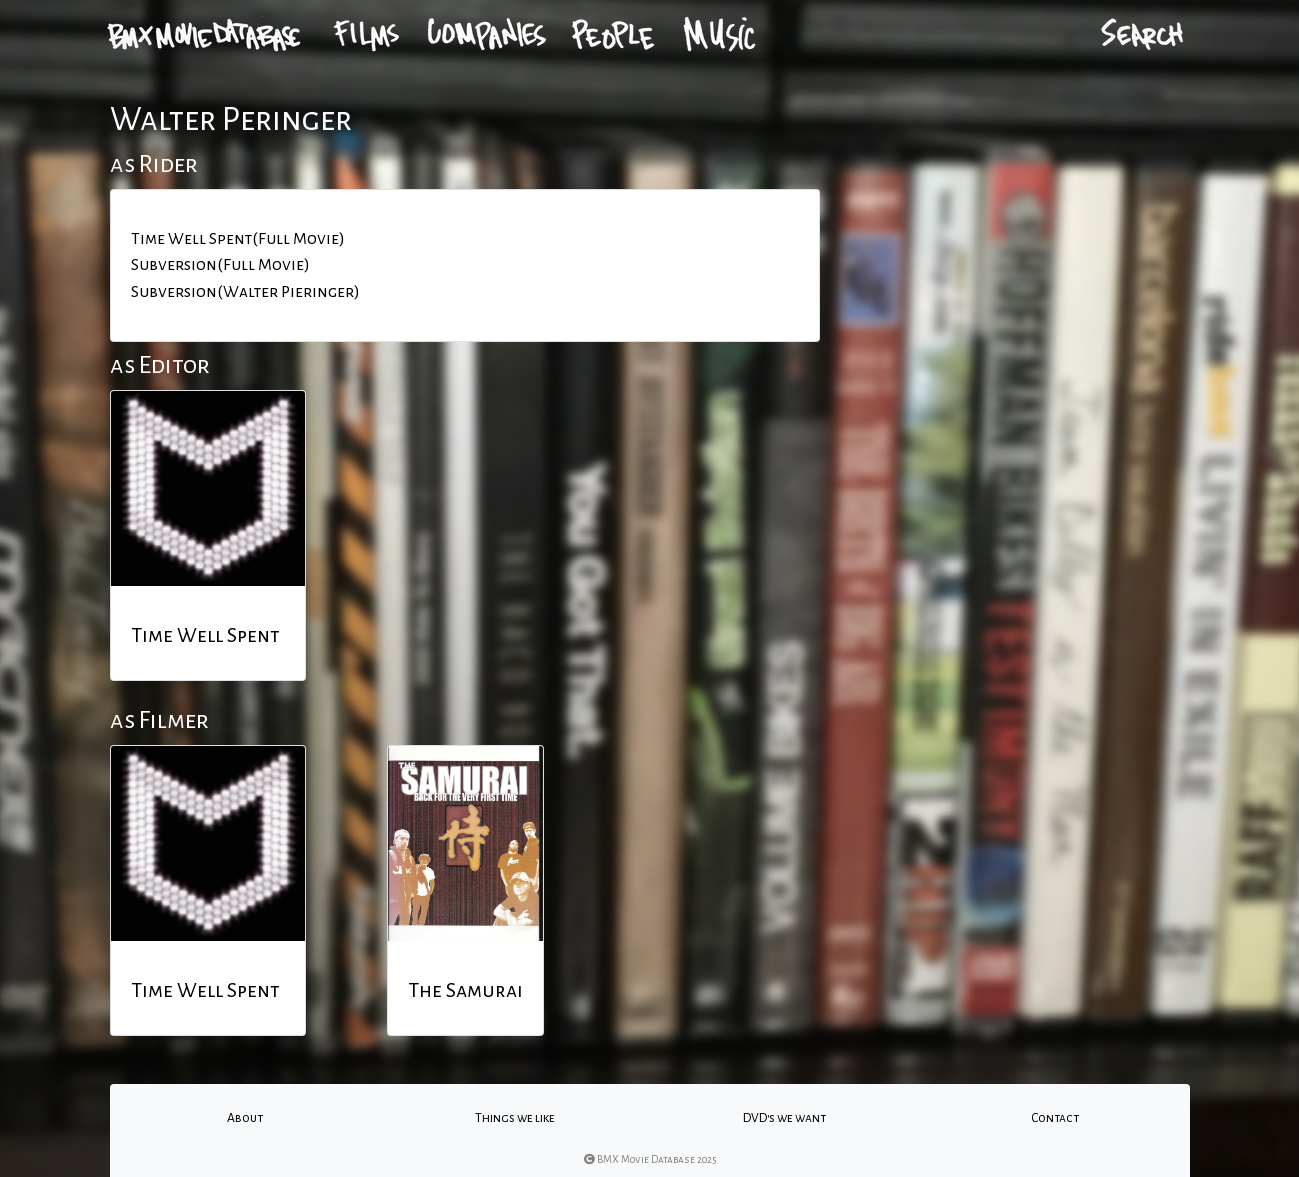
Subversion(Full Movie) (220, 265)
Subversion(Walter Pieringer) (245, 292)
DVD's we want (784, 1118)
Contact (1055, 1118)
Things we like (515, 1118)
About (245, 1118)
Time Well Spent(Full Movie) (238, 239)
